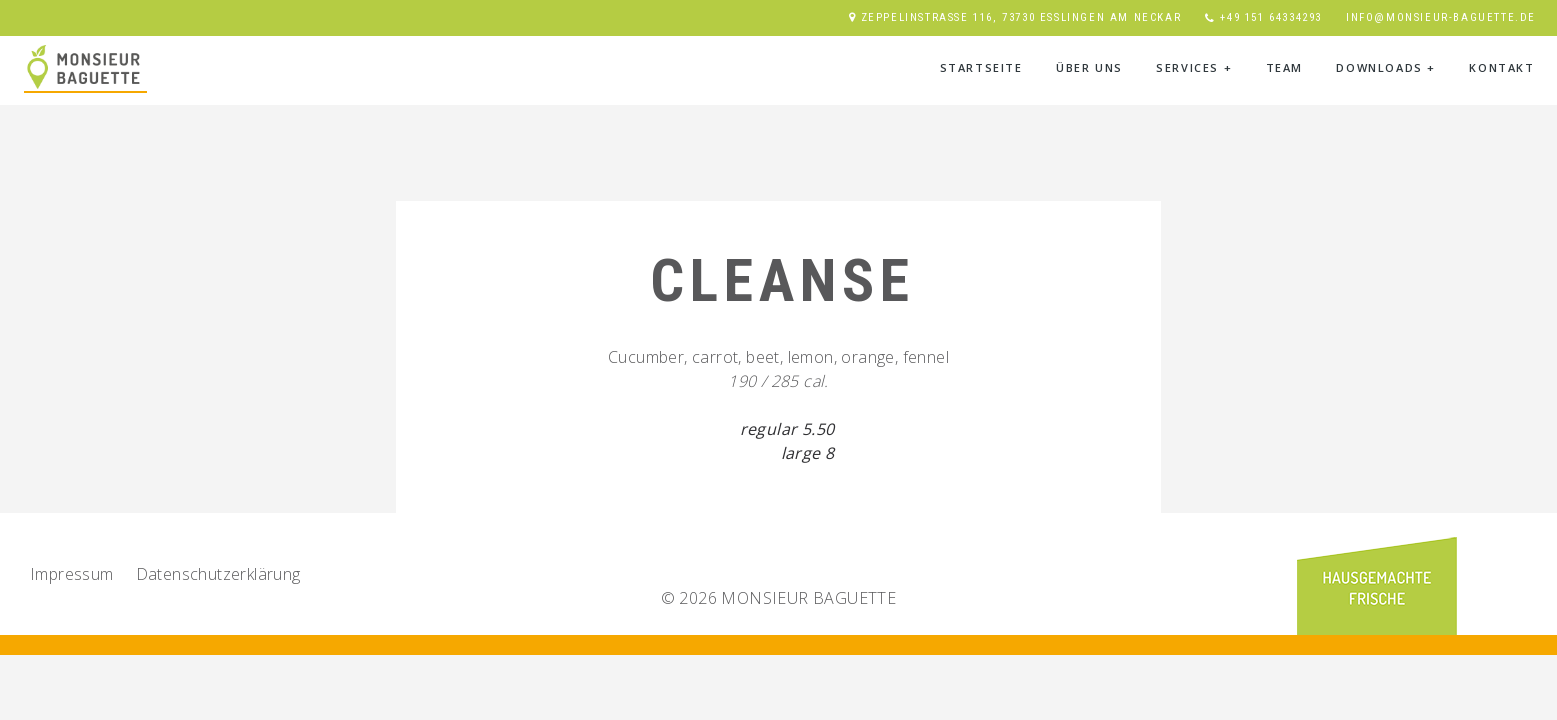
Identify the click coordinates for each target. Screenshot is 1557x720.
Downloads (1386, 67)
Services (1194, 67)
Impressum (72, 574)
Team (1284, 67)
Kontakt (1501, 67)
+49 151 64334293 (1271, 17)
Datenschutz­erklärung (218, 574)
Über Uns (1089, 67)
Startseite (981, 67)
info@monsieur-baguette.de (1441, 17)
